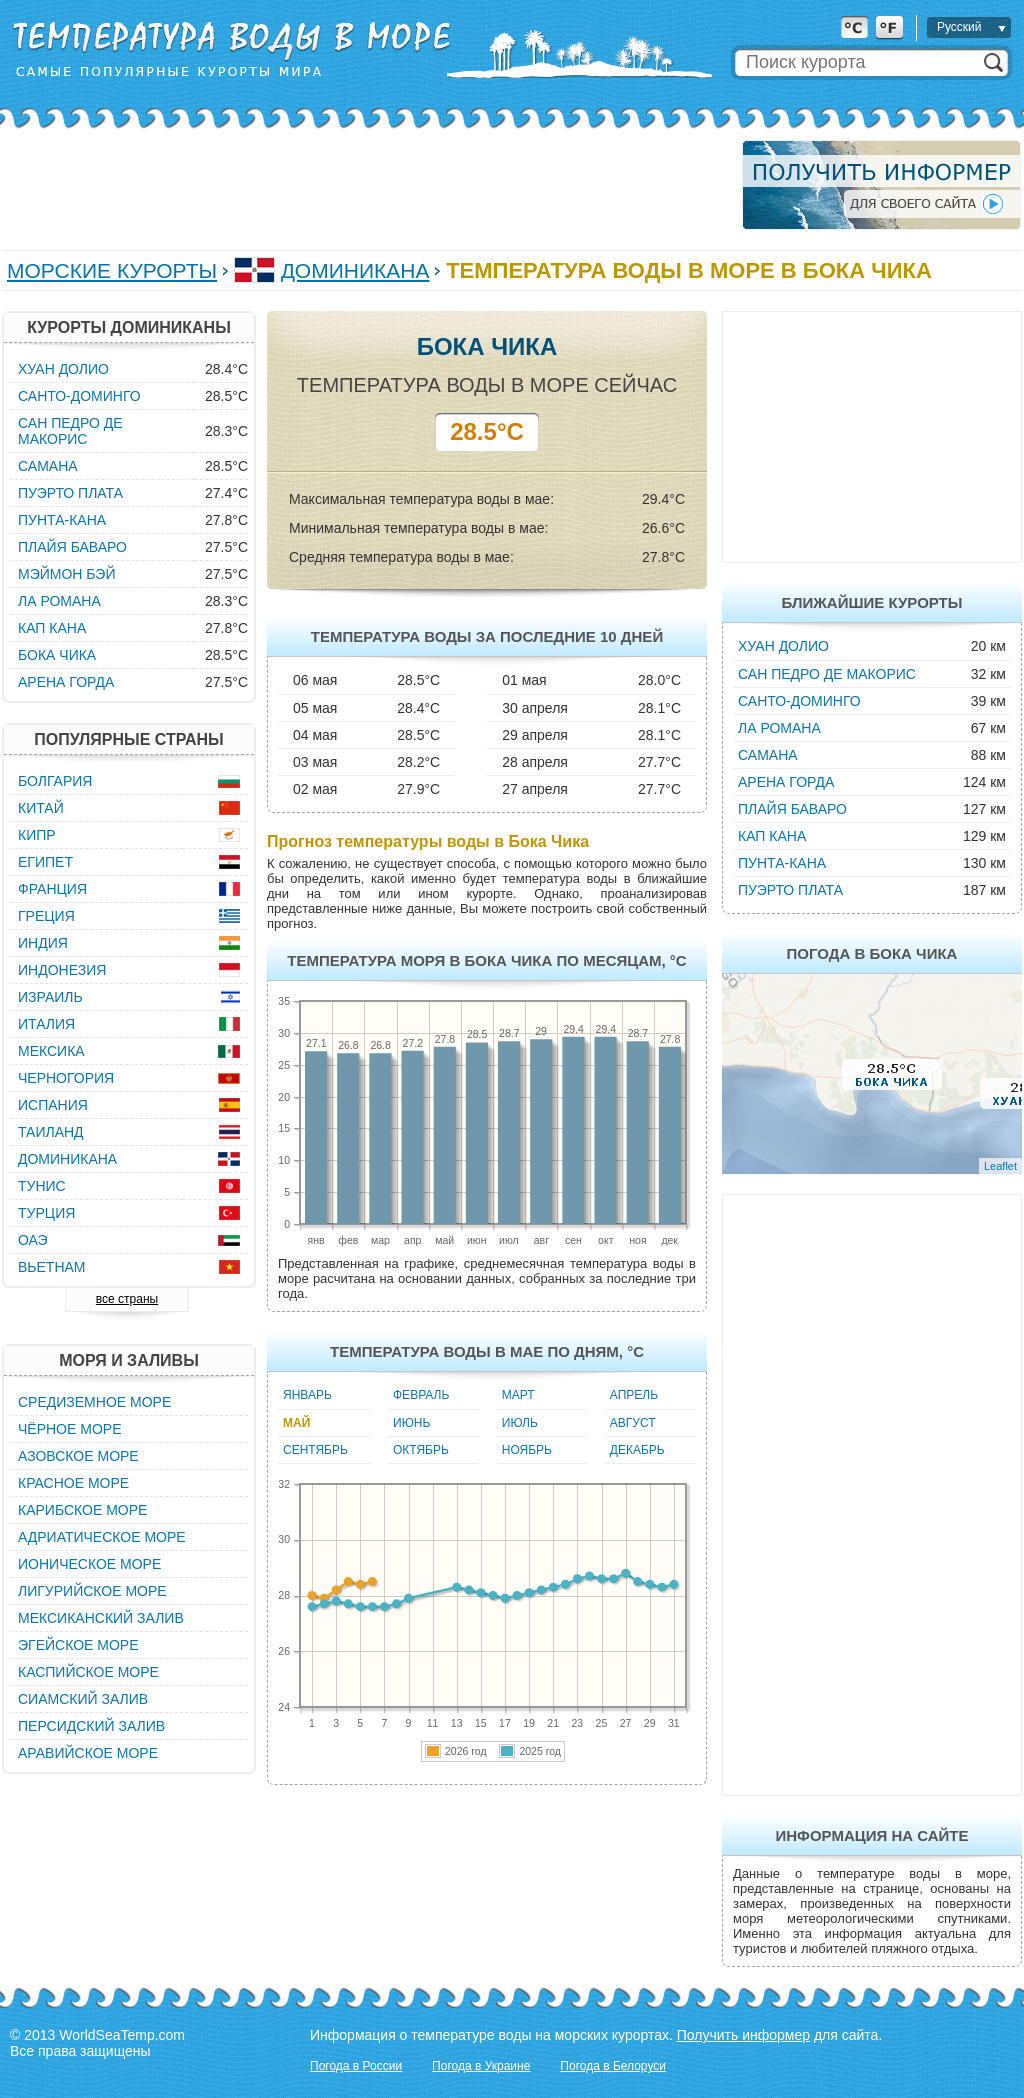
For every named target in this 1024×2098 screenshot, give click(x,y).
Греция (46, 916)
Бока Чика (57, 655)
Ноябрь (527, 1450)
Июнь (411, 1423)
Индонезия (62, 970)
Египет (45, 862)
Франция (52, 889)
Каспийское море (88, 1672)
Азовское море (78, 1456)
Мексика (51, 1051)
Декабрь (637, 1450)
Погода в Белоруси (613, 2066)
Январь (307, 1395)
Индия (43, 943)
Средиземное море (94, 1402)
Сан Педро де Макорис (827, 674)
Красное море (73, 1483)
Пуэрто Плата (790, 890)
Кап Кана (772, 836)
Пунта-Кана (782, 863)
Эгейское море (78, 1645)
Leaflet (1000, 1166)
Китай (41, 808)
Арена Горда (786, 782)
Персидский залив (91, 1726)
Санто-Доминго (799, 701)
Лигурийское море (92, 1591)
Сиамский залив (83, 1699)
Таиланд (51, 1132)
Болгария (55, 781)
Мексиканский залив (101, 1618)
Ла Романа (779, 728)
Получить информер (743, 2035)
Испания (53, 1105)
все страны (127, 1299)
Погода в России (356, 2066)
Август (633, 1423)
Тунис (42, 1186)
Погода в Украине (481, 2066)
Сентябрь (315, 1450)
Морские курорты (112, 270)
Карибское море (82, 1510)
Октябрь (421, 1450)
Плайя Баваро (792, 809)
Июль (520, 1423)
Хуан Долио (783, 646)
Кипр (37, 835)
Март (518, 1395)
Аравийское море (88, 1753)
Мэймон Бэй (67, 574)
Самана (768, 755)
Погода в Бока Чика (872, 953)
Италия (46, 1024)
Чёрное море (69, 1429)
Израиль (50, 997)
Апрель (634, 1395)
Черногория (66, 1078)
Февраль (421, 1395)
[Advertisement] (366, 185)
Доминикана (355, 270)
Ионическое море (89, 1564)
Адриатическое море (102, 1537)
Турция (46, 1213)
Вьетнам (52, 1267)
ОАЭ (33, 1240)
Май (296, 1423)
